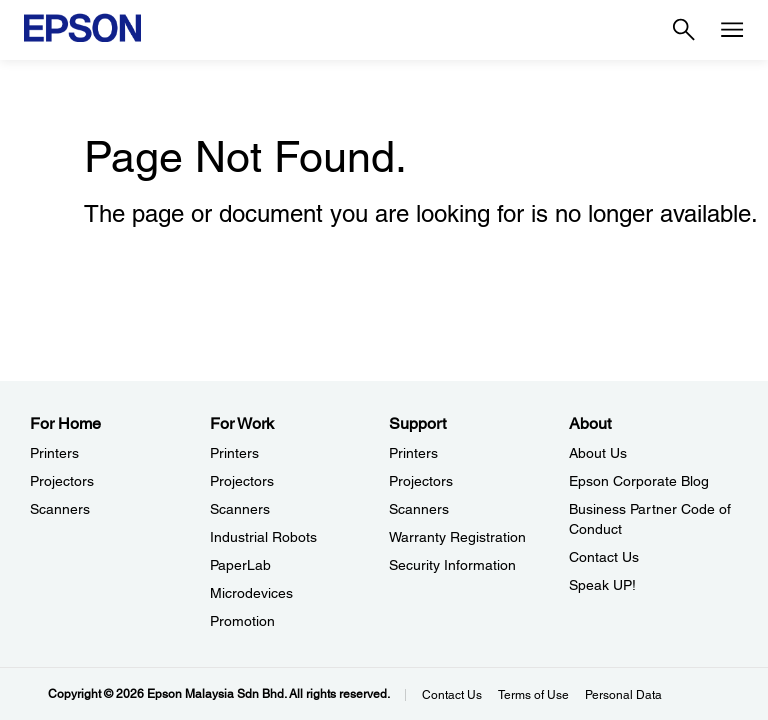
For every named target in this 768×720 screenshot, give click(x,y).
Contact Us (452, 695)
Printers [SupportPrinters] (413, 453)
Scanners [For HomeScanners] (60, 509)
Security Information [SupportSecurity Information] (452, 565)
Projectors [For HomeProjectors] (62, 481)
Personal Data (623, 695)
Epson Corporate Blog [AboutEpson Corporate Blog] (639, 481)
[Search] (684, 30)
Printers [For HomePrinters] (54, 453)
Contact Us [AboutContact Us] (604, 557)
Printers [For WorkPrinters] (234, 453)
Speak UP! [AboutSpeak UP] (602, 585)
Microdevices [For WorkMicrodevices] (251, 593)
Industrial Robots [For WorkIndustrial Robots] (263, 537)
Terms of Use (533, 695)
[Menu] (732, 30)
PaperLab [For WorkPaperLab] (240, 565)
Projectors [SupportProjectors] (421, 481)
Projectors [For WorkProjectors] (242, 481)
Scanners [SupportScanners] (419, 509)
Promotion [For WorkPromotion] (242, 621)
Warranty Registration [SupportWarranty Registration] (457, 537)
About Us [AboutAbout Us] (598, 453)
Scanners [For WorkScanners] (240, 509)
